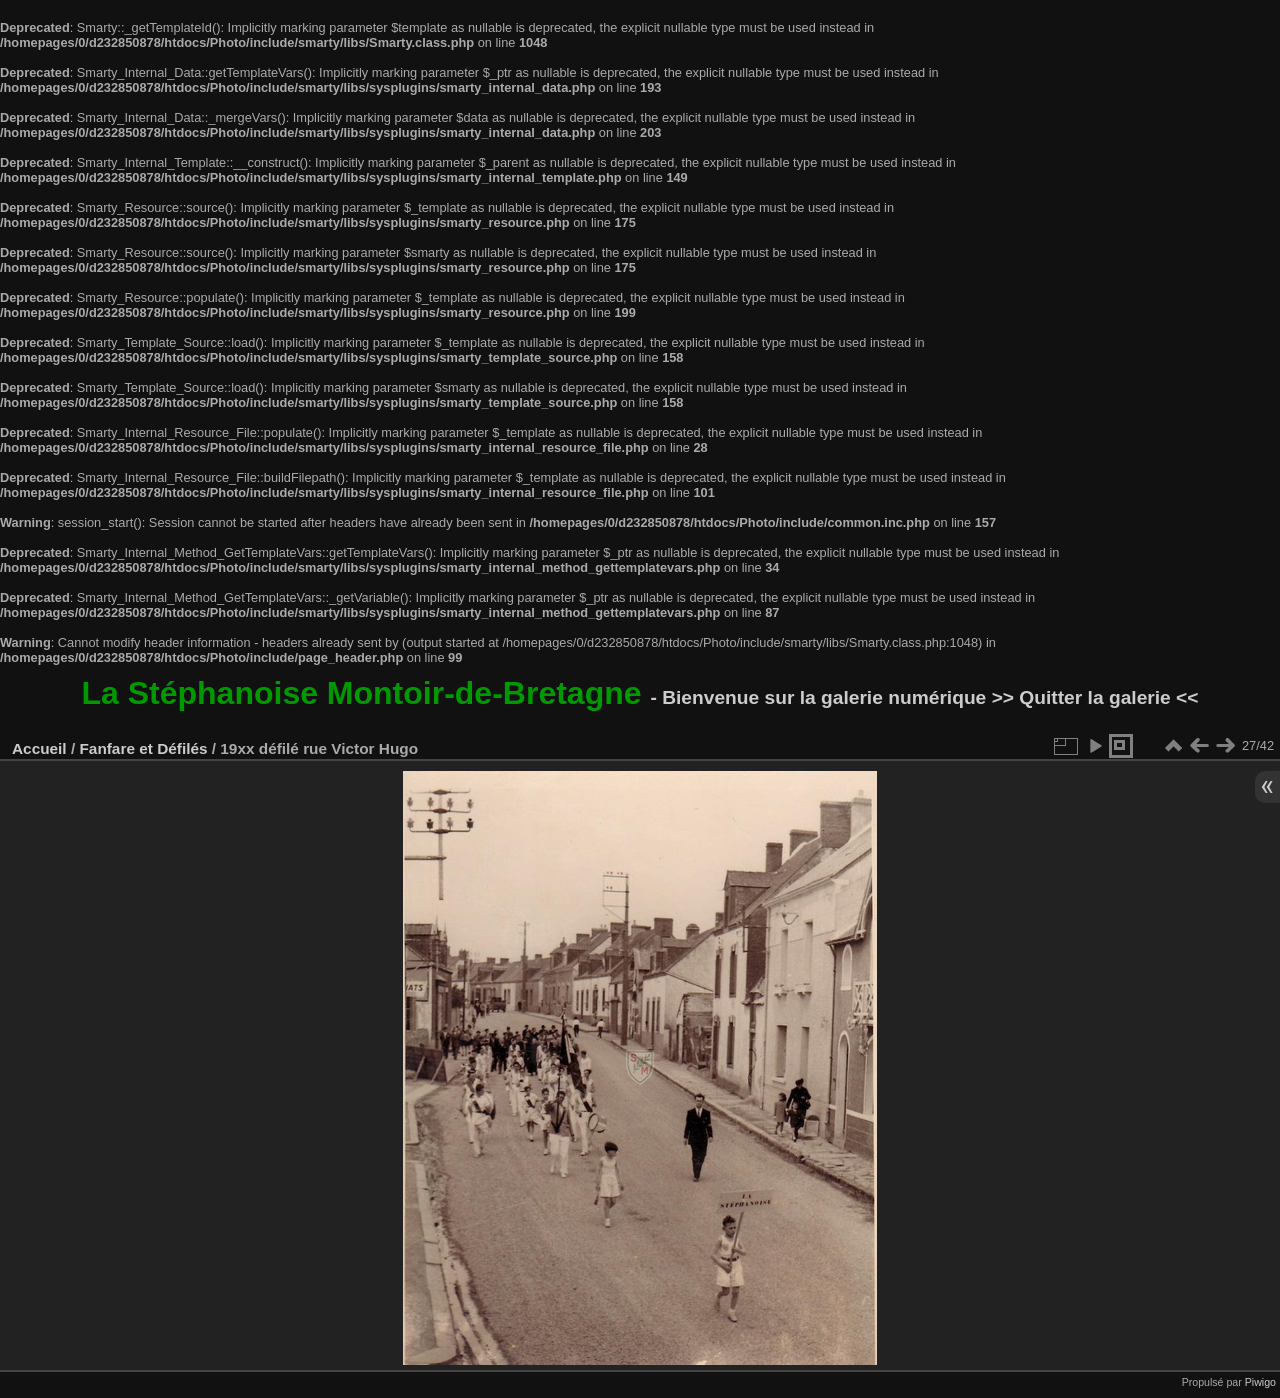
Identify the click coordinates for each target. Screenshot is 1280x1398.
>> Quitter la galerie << (1095, 697)
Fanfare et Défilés (143, 748)
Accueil (39, 748)
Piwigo (1260, 1382)
